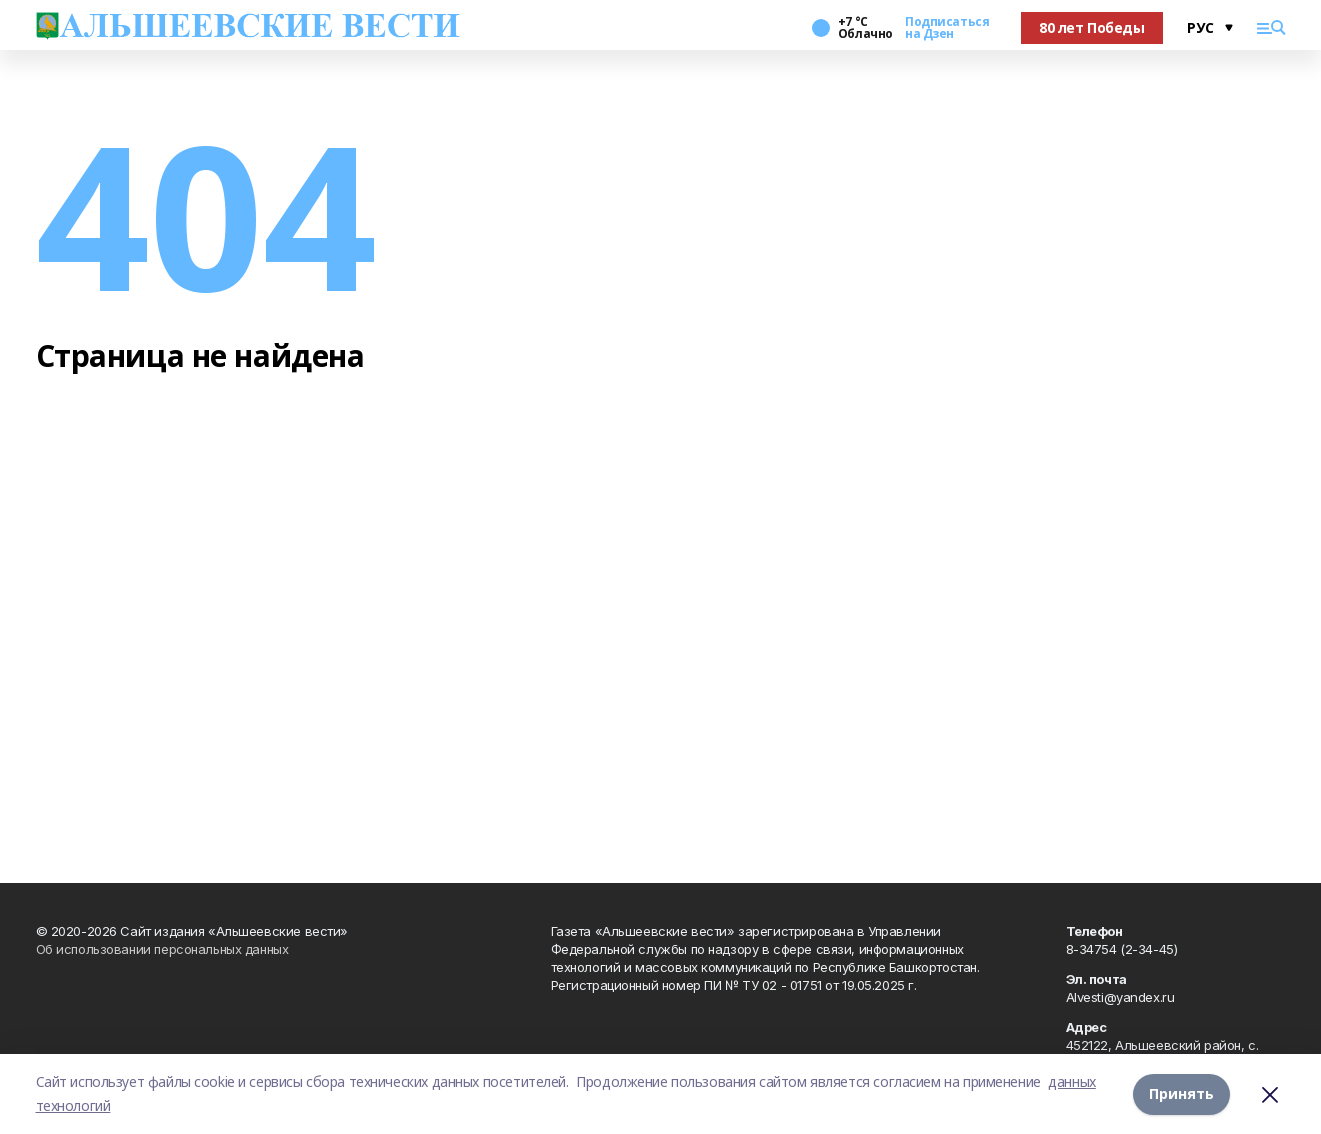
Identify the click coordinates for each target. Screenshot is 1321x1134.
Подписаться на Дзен (947, 28)
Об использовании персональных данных (162, 949)
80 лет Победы (1092, 27)
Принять (1181, 1093)
